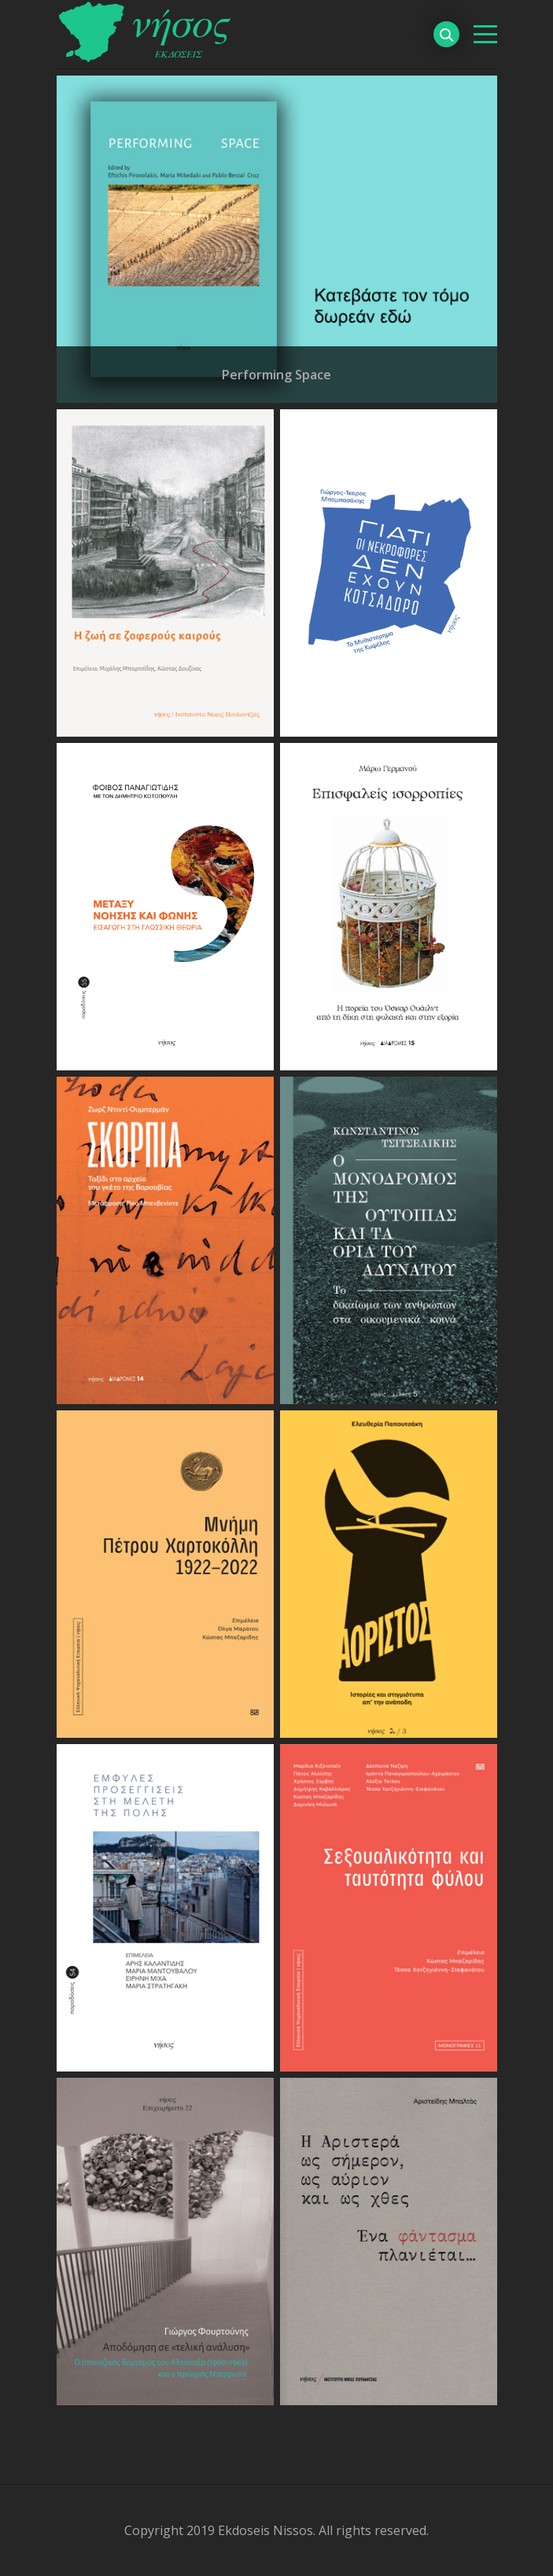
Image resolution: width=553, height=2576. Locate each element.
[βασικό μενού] (485, 34)
